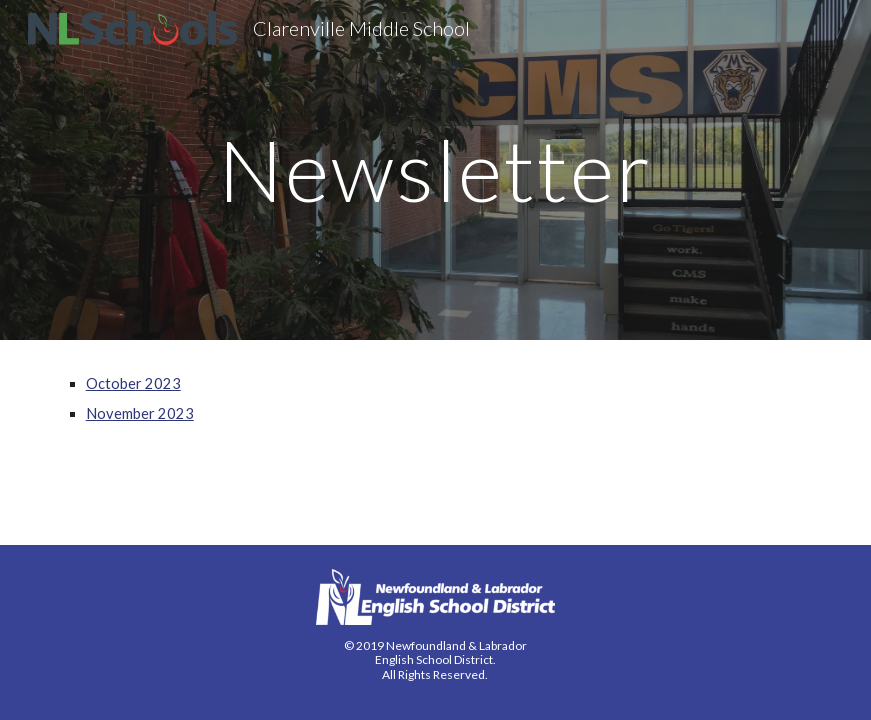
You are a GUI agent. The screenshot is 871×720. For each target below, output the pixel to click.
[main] (435, 169)
